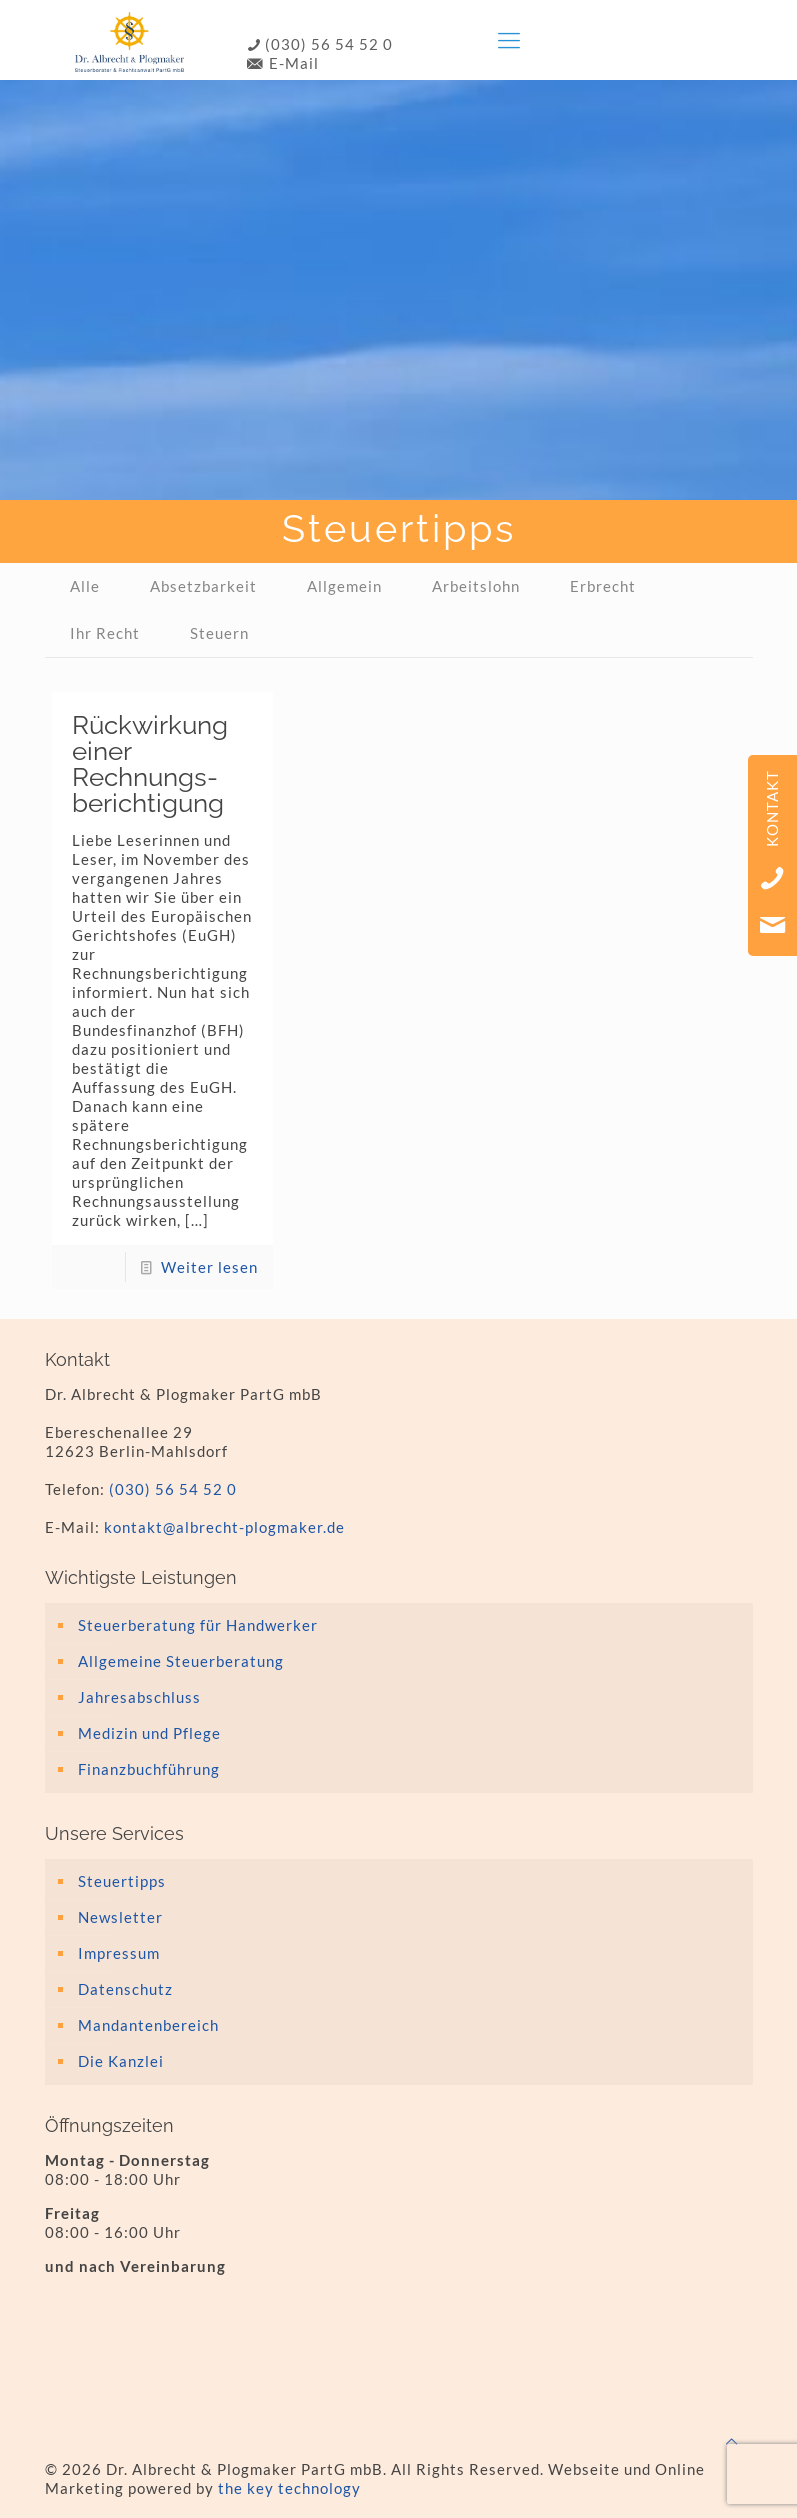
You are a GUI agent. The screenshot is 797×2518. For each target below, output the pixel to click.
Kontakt (772, 808)
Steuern (219, 633)
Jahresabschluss (139, 1697)
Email (773, 925)
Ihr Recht (105, 633)
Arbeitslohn (476, 586)
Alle (85, 586)
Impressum (119, 1953)
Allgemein (344, 586)
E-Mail (281, 63)
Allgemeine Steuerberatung (181, 1661)
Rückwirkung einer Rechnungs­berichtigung (150, 764)
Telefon (773, 878)
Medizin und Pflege (149, 1733)
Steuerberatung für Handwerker (198, 1625)
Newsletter (120, 1917)
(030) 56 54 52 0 (318, 44)
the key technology (289, 2488)
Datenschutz (125, 1989)
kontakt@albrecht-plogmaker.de (224, 1527)
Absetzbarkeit (203, 586)
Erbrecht (603, 586)
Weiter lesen (209, 1267)
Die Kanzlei (121, 2061)
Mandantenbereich (148, 2025)
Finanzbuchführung (149, 1769)
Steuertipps (122, 1881)
